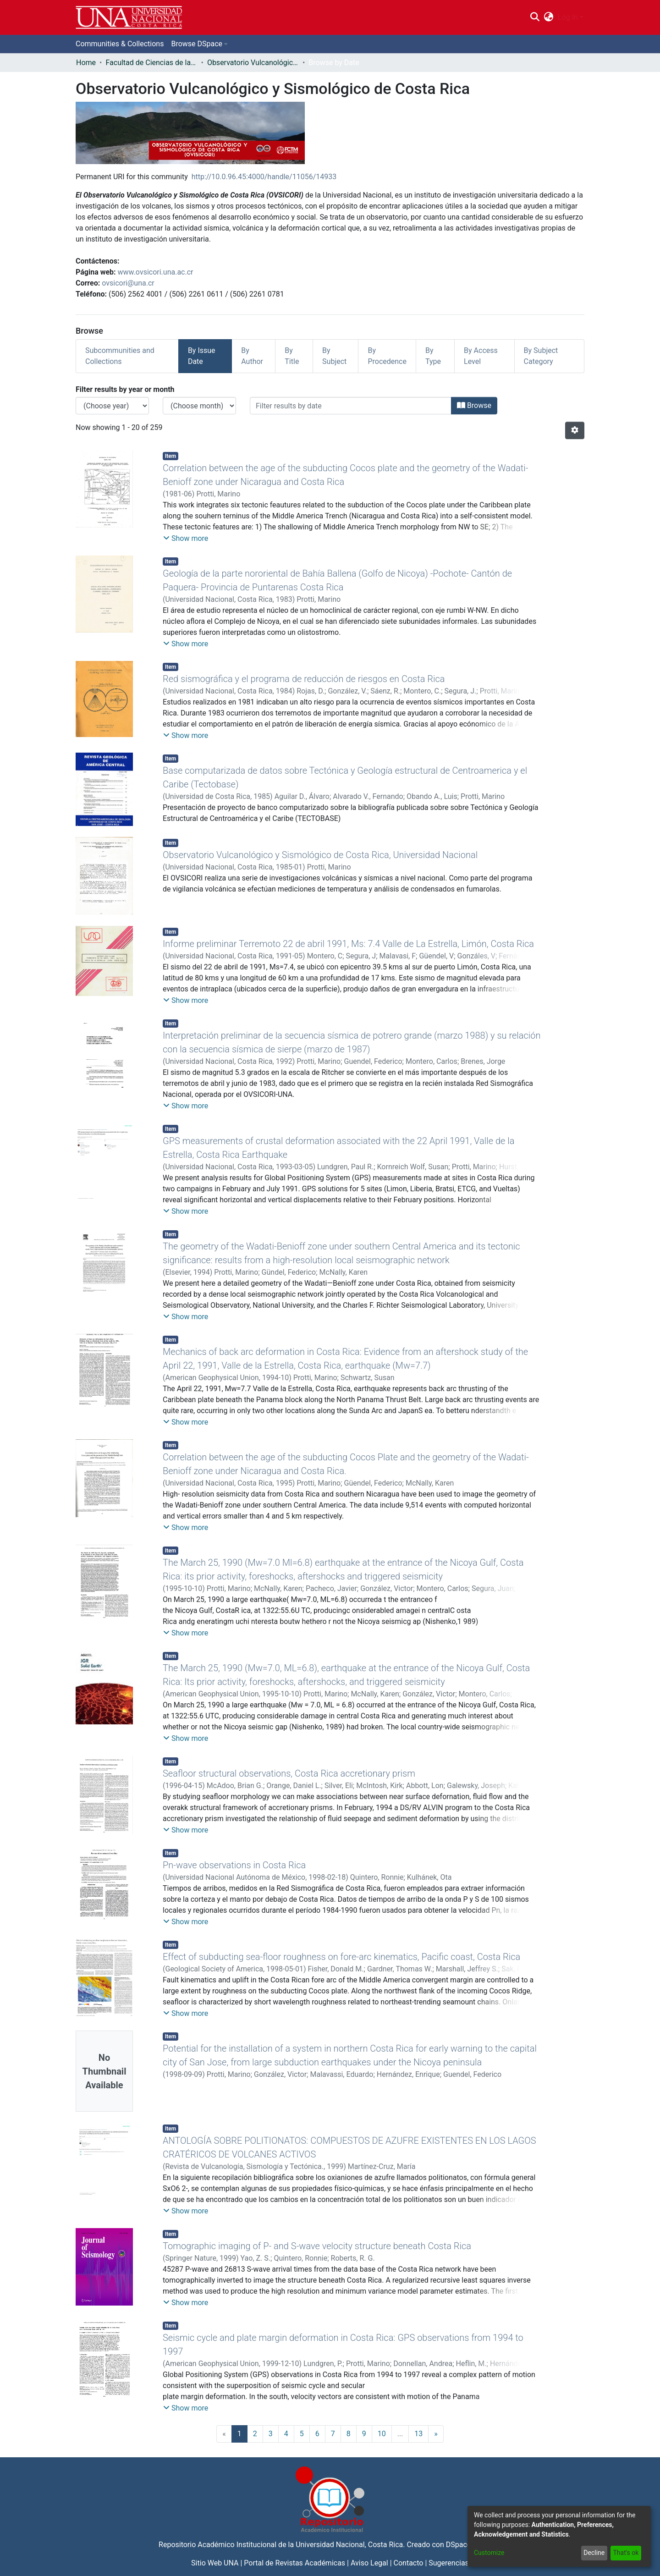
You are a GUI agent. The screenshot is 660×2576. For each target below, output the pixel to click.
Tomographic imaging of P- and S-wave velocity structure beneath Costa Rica (317, 2245)
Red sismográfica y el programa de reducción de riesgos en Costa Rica (304, 678)
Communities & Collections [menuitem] (120, 43)
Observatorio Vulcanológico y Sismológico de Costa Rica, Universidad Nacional (320, 854)
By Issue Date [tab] (201, 356)
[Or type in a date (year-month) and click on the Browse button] (350, 405)
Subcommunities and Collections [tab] (119, 356)
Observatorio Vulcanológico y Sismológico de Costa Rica (253, 62)
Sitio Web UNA (214, 2563)
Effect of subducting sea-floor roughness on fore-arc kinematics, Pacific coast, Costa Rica (341, 1956)
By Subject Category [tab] (541, 356)
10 (382, 2433)
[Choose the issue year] (112, 405)
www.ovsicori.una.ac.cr (155, 272)
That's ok (625, 2552)
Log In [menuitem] (568, 17)
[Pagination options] (574, 430)
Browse (474, 405)
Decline (594, 2552)
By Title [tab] (292, 356)
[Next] (436, 2434)
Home (86, 62)
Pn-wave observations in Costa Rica (234, 1865)
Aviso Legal (369, 2563)
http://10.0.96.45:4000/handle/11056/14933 (264, 176)
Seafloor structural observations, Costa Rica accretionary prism (289, 1773)
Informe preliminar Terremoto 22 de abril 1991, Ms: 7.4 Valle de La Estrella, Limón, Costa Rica (348, 943)
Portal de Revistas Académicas (294, 2563)
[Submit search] (534, 17)
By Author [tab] (252, 356)
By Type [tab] (433, 356)
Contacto (409, 2563)
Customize (489, 2552)
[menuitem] (549, 17)
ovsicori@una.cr (128, 283)
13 (418, 2433)
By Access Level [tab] (481, 356)
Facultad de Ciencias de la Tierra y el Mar (151, 62)
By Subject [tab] (334, 356)
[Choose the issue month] (199, 405)
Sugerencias (449, 2563)
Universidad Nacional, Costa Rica (349, 2544)
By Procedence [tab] (387, 356)
